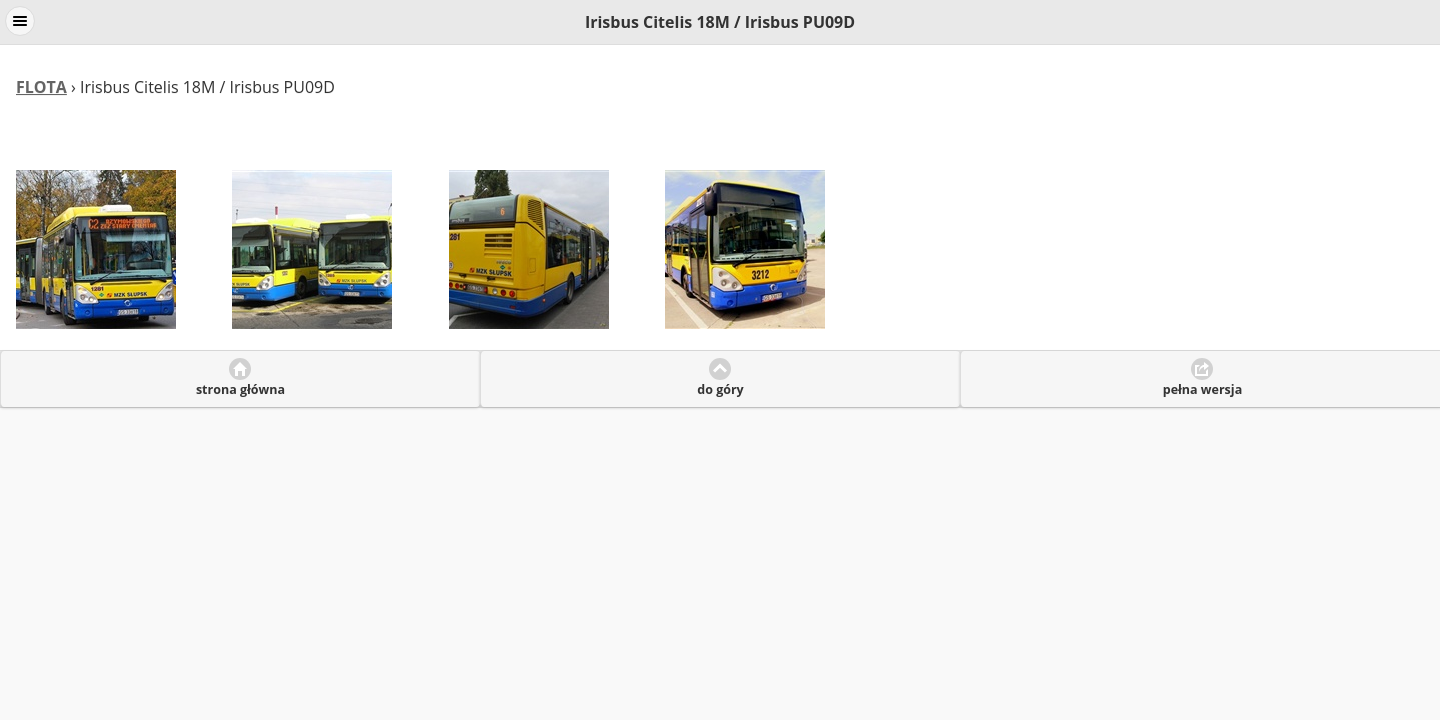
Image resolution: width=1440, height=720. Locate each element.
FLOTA (41, 87)
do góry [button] (720, 389)
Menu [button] (20, 21)
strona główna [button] (240, 389)
